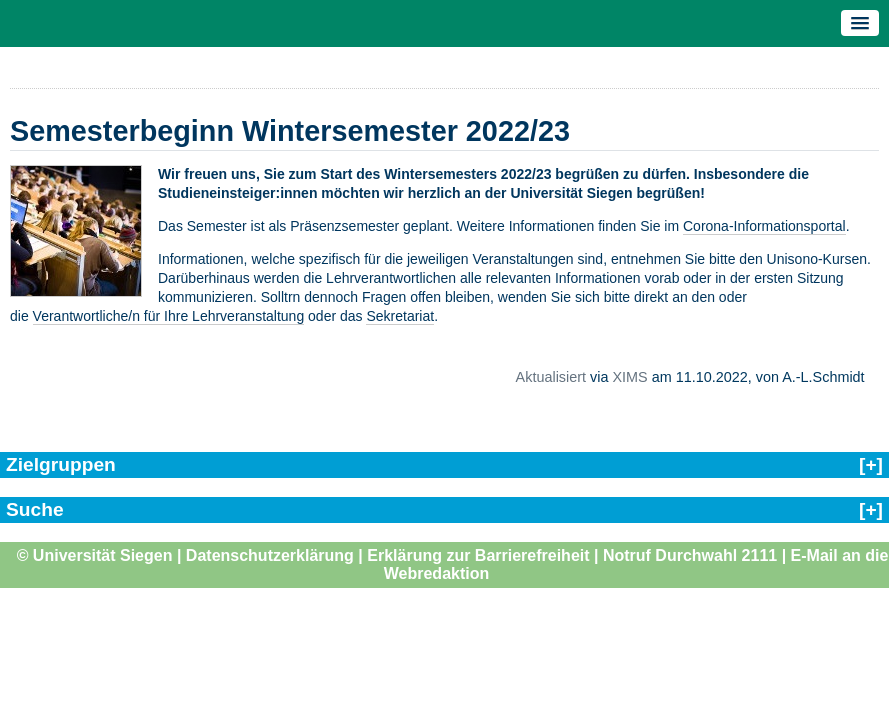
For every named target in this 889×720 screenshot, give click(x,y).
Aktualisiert (551, 377)
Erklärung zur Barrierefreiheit (478, 555)
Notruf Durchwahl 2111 (690, 555)
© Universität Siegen (95, 555)
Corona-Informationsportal (764, 226)
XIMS (629, 377)
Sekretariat (400, 316)
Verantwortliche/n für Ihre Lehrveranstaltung (169, 316)
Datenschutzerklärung (270, 555)
